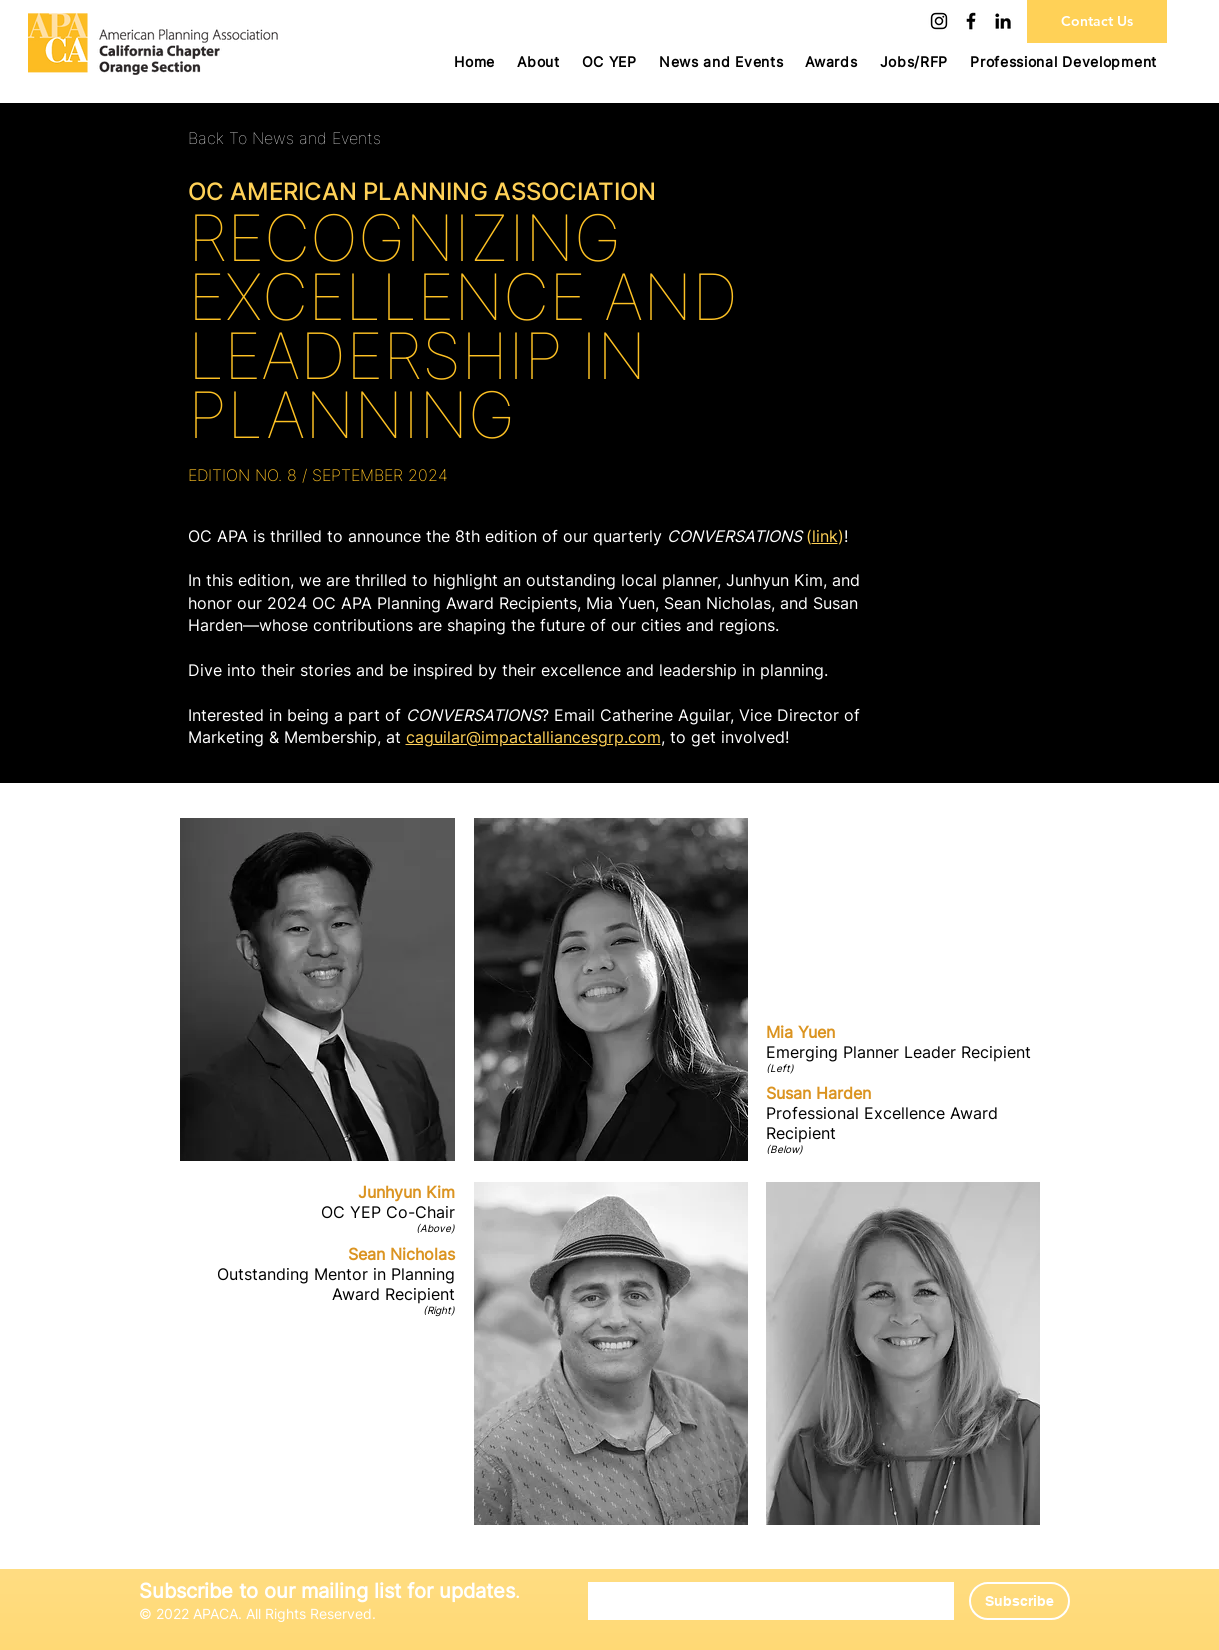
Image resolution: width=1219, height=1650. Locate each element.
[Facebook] (971, 21)
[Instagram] (939, 21)
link (825, 536)
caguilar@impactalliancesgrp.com (533, 737)
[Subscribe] (1019, 1601)
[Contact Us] (1097, 21)
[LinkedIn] (1003, 21)
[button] (609, 61)
